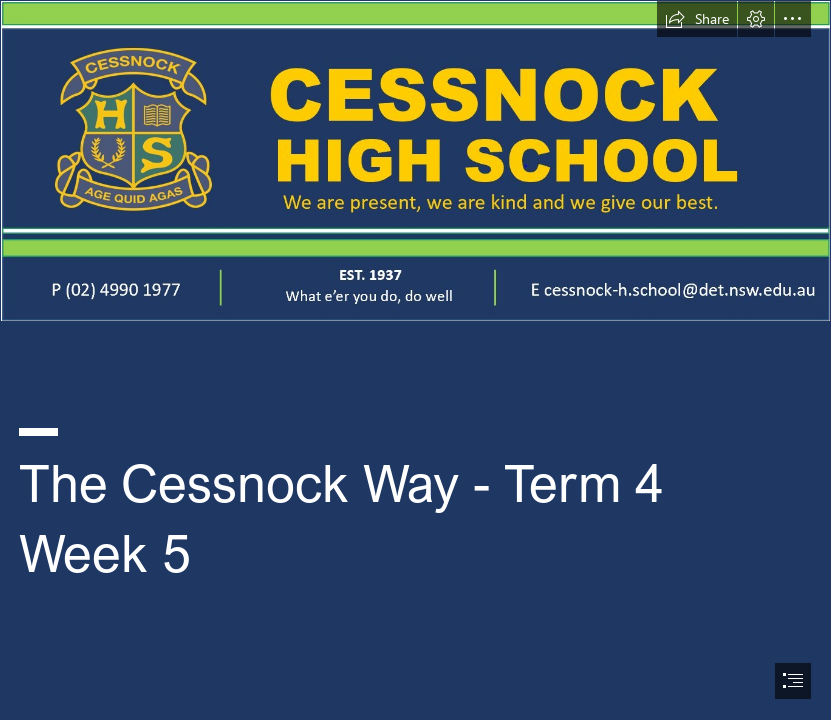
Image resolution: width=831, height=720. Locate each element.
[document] (415, 360)
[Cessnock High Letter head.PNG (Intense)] (415, 161)
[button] (697, 19)
